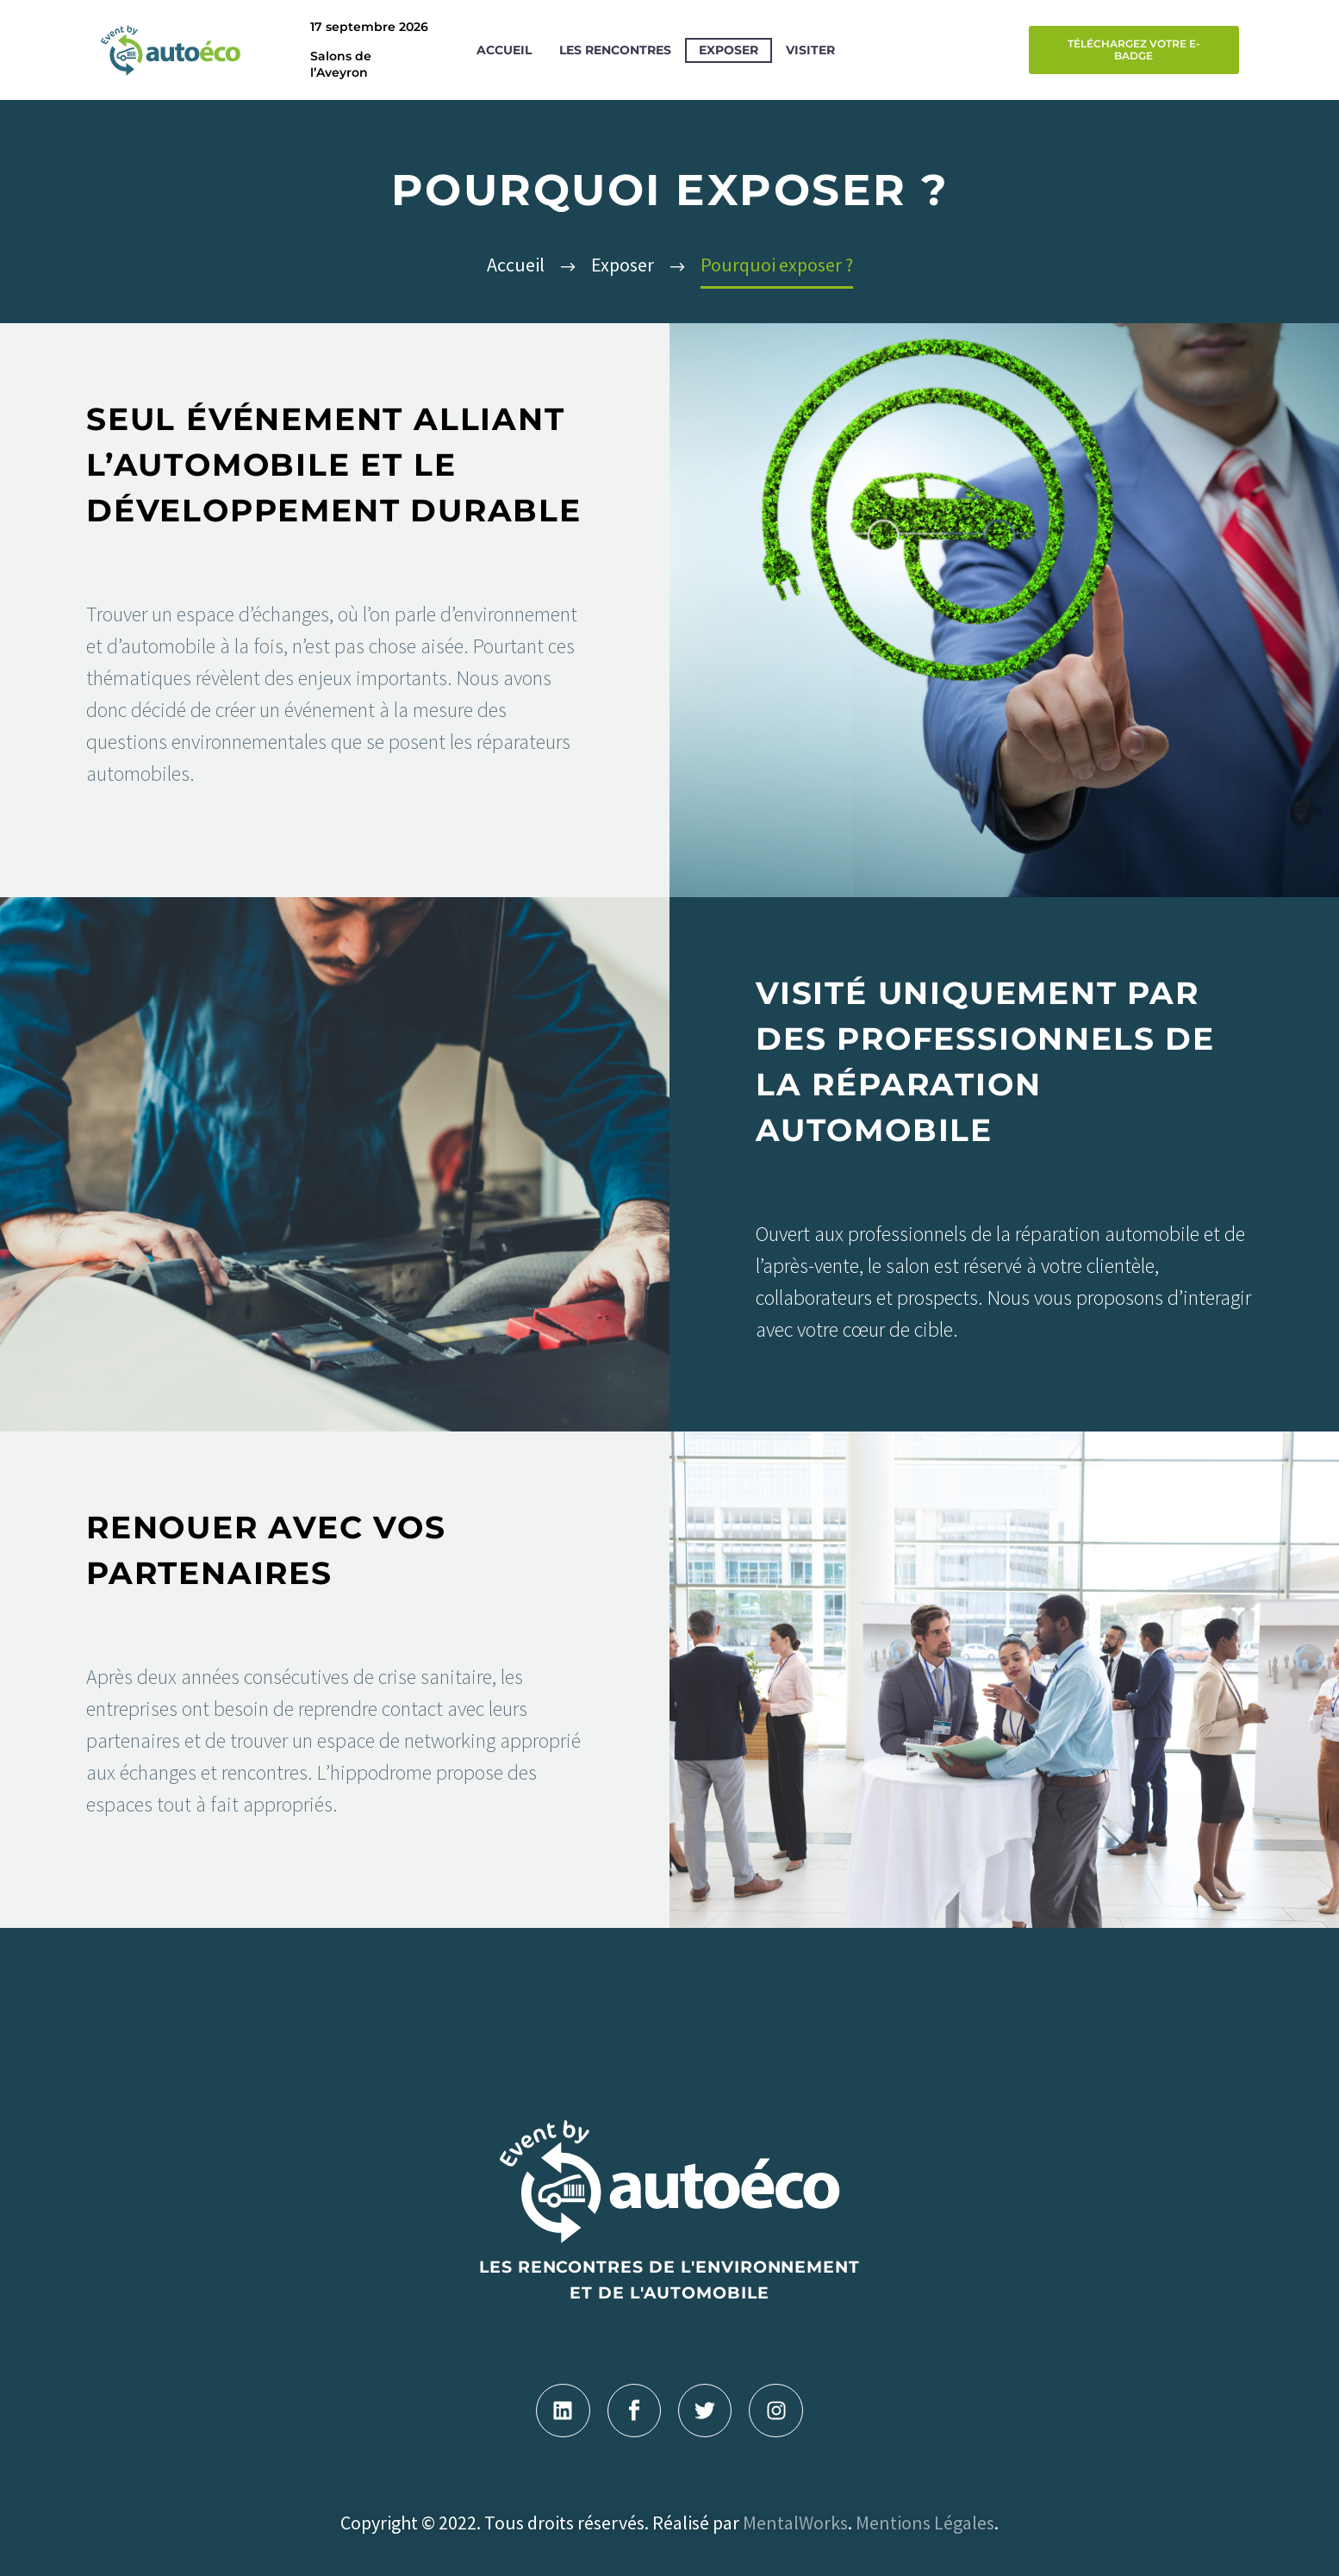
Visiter (810, 50)
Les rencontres (615, 50)
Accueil (504, 50)
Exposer (728, 50)
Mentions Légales (925, 2523)
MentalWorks (795, 2523)
